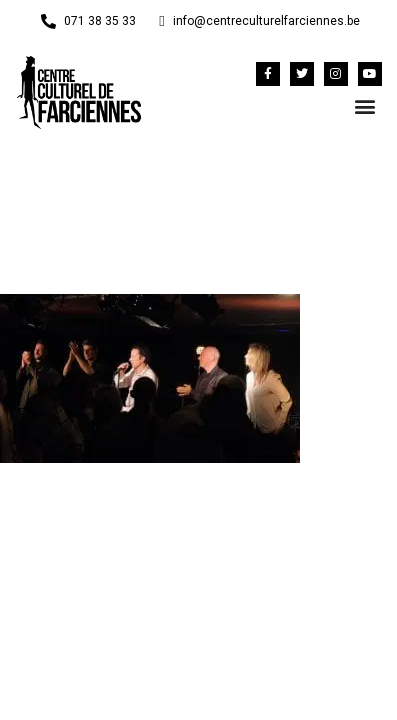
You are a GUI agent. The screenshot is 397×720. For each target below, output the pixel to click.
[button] (365, 106)
